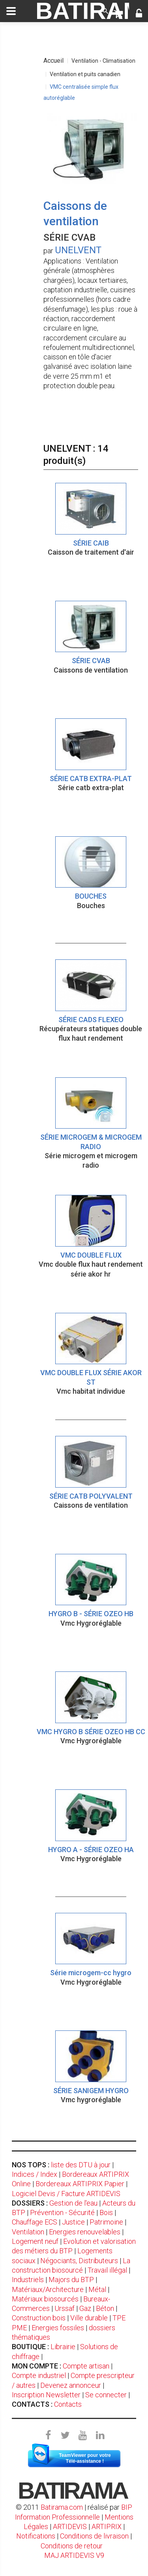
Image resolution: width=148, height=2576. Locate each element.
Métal (97, 2289)
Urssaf (64, 2308)
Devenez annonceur (70, 2385)
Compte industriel (39, 2375)
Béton (105, 2308)
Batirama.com (62, 2507)
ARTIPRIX (107, 2526)
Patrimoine (106, 2222)
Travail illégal (107, 2270)
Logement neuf (35, 2241)
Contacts (68, 2404)
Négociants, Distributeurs (79, 2260)
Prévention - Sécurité (62, 2212)
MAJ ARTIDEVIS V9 (74, 2555)
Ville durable (89, 2318)
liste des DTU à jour (81, 2165)
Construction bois (39, 2318)
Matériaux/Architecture (48, 2289)
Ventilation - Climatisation (103, 61)
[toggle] (11, 11)
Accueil (53, 60)
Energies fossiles (58, 2328)
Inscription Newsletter (46, 2395)
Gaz (85, 2308)
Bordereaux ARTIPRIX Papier (80, 2184)
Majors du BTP (71, 2279)
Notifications (36, 2536)
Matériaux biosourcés (45, 2299)
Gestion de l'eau (73, 2203)
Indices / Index (34, 2174)
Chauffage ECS (34, 2222)
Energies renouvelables (84, 2232)
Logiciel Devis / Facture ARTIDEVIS (66, 2193)
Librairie (63, 2346)
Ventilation (28, 2232)
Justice (73, 2222)
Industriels (28, 2279)
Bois (106, 2212)
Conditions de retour (72, 2546)
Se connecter (106, 2395)
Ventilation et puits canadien (85, 74)
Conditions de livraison (94, 2536)
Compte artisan (86, 2366)
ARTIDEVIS (70, 2526)
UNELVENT (78, 250)
